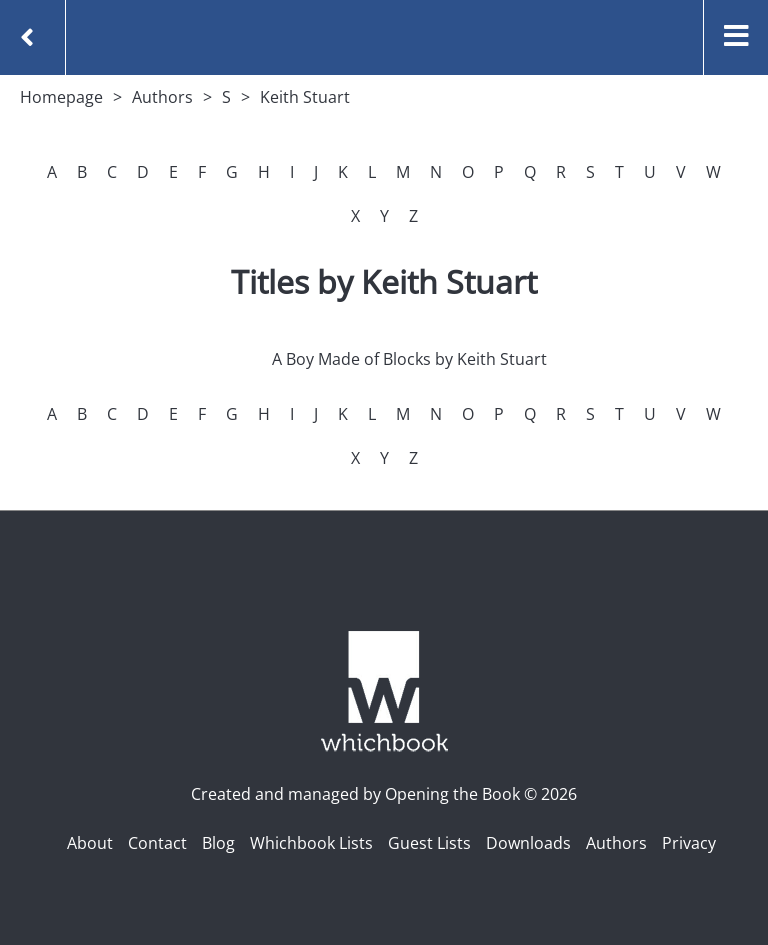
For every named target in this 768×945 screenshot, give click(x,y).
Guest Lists (429, 843)
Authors (162, 97)
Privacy (689, 843)
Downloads (528, 843)
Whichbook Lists (311, 843)
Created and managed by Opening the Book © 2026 (384, 794)
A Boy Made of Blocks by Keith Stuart (409, 359)
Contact (157, 843)
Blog (218, 843)
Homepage (61, 97)
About (90, 843)
